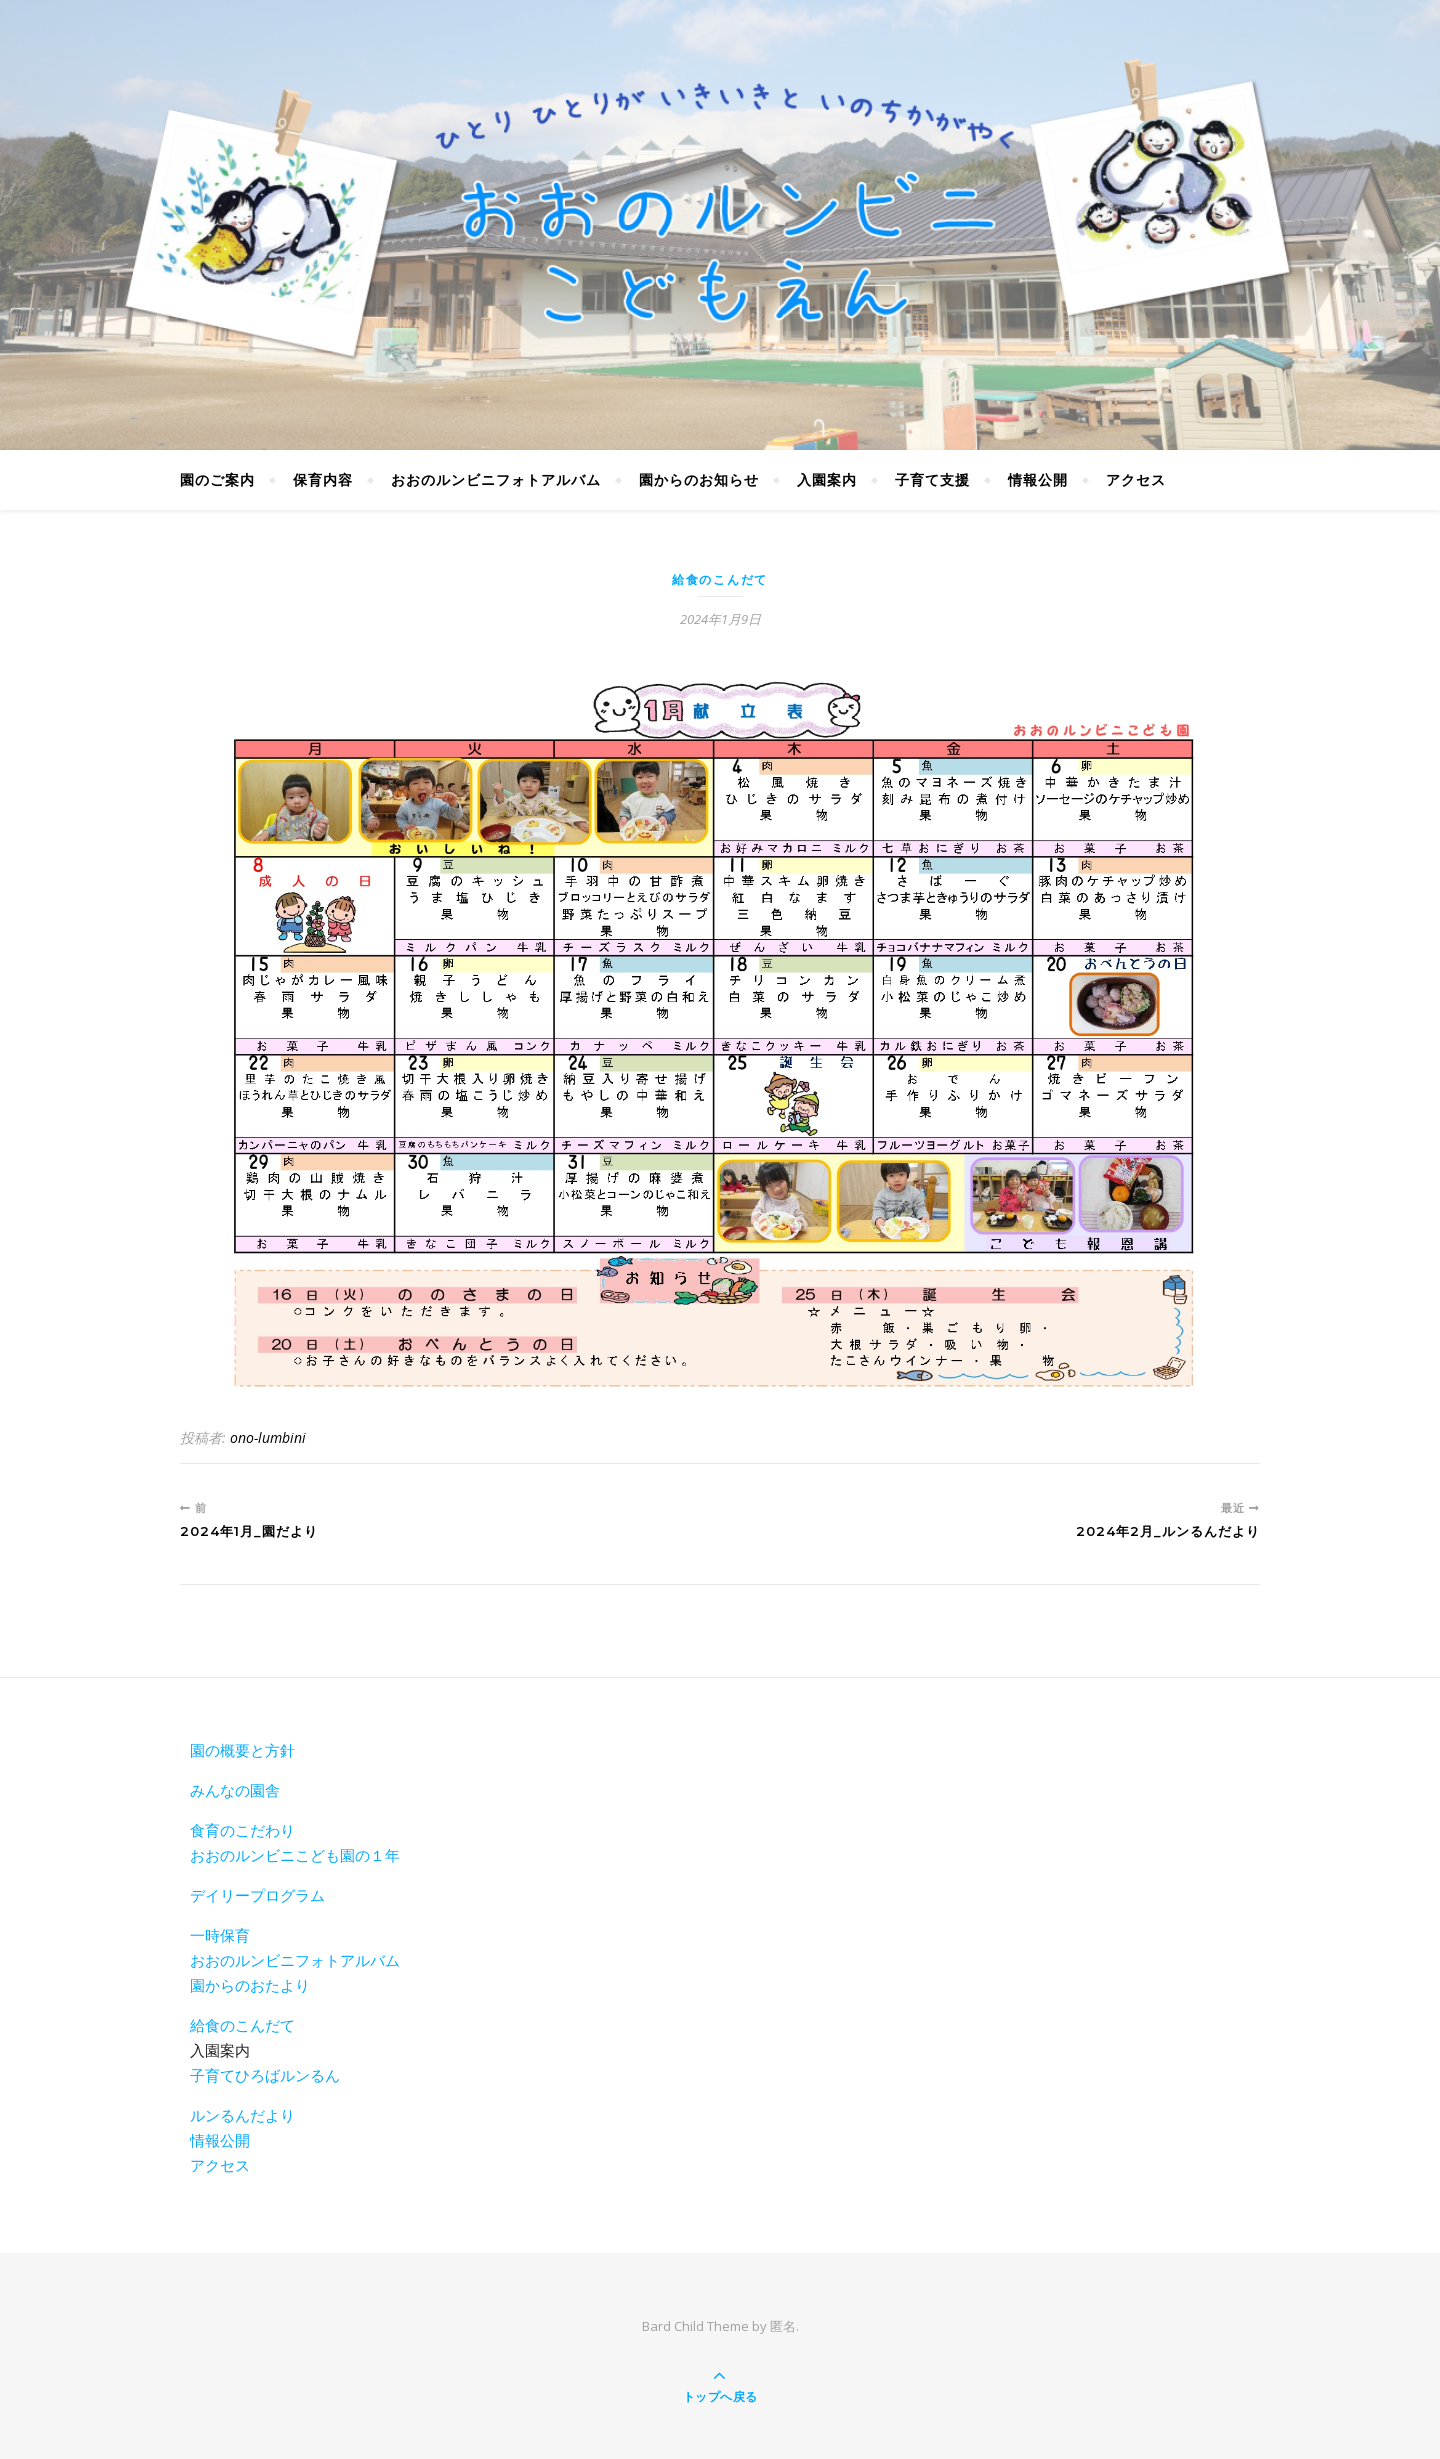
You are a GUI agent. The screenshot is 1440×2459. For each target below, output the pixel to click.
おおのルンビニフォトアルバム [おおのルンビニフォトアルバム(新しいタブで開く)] (295, 1960)
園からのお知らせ (699, 479)
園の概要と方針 (242, 1750)
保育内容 (323, 479)
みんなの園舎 (235, 1790)
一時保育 (220, 1935)
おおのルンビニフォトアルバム (496, 479)
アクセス (1136, 479)
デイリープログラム (257, 1895)
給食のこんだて (720, 579)
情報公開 (1038, 479)
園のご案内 (217, 479)
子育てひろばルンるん (265, 2075)
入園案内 (827, 479)
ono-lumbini (268, 1437)
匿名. (784, 2326)
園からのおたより (250, 1985)
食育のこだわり (242, 1830)
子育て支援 (932, 479)
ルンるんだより (242, 2115)
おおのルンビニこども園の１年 (295, 1855)
